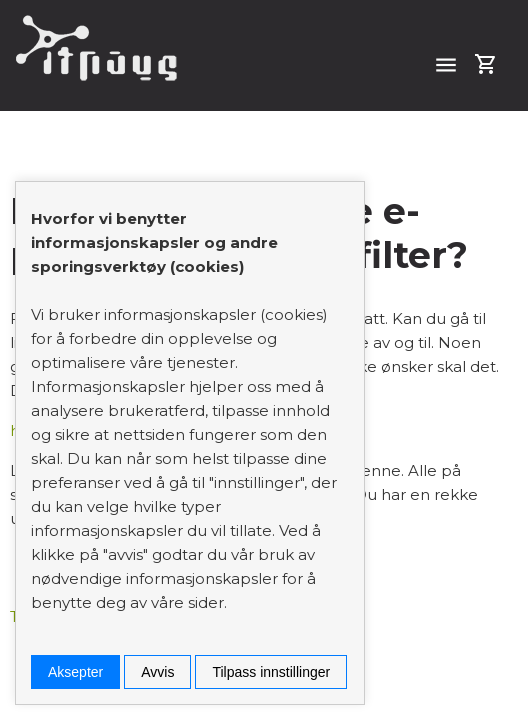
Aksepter (75, 672)
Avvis (157, 672)
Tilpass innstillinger (271, 672)
